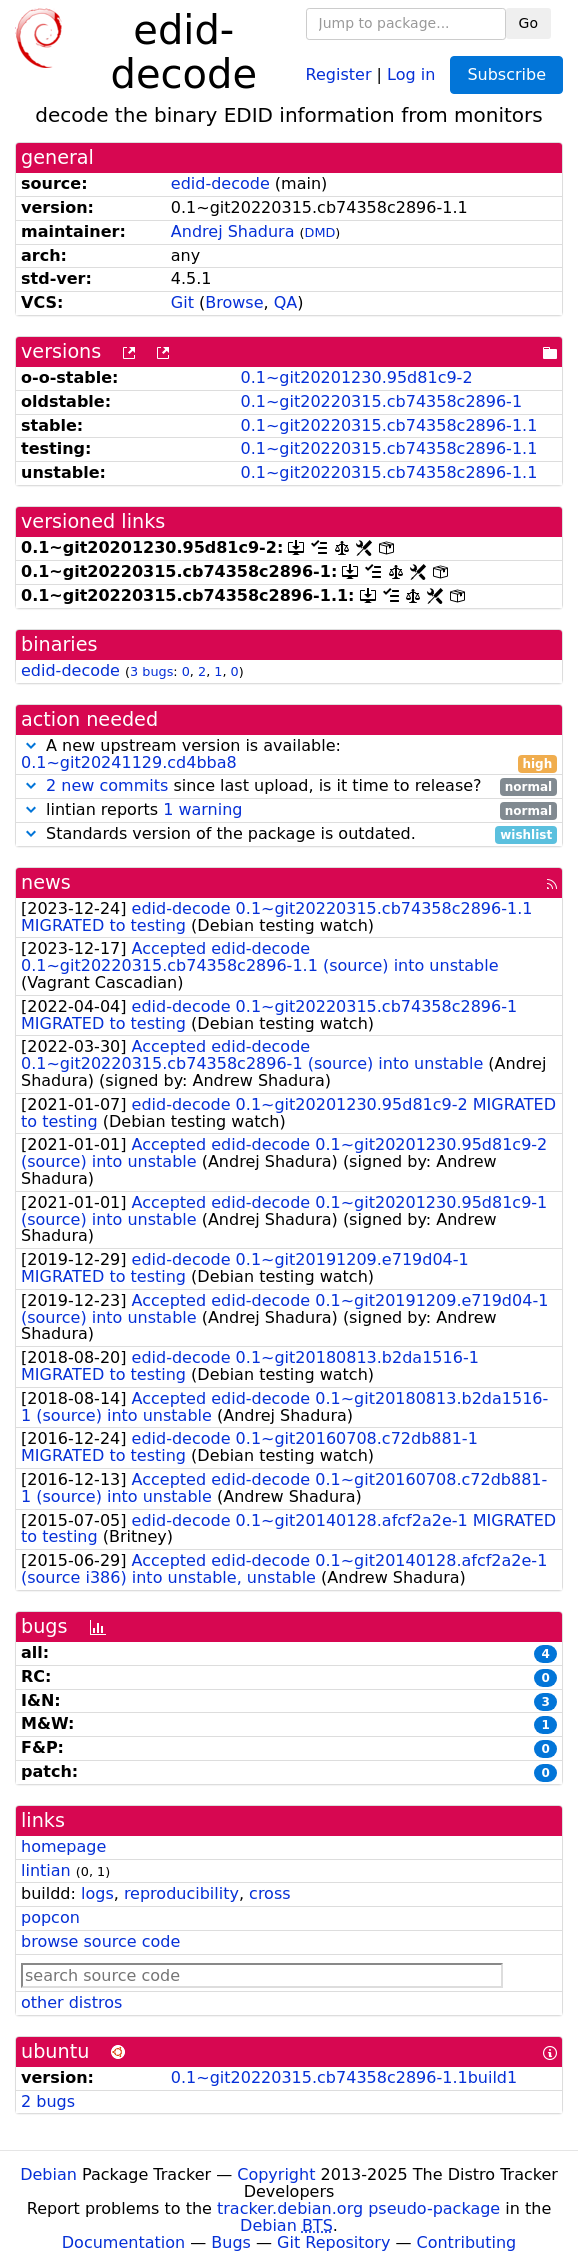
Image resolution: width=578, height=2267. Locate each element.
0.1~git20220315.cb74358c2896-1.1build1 (344, 2077)
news (46, 882)
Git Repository (333, 2242)
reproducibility (181, 1893)
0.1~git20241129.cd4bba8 (129, 762)
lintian (46, 1870)
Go (528, 23)
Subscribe (506, 74)
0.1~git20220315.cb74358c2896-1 (381, 401)
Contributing (467, 2242)
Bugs (231, 2242)
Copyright (276, 2174)
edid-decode (220, 183)
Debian (48, 2174)
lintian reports (289, 810)
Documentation (123, 2242)
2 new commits (107, 785)
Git (182, 302)
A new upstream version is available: (289, 755)
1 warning (202, 809)
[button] (31, 745)
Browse (234, 302)
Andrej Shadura (233, 231)
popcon (50, 1917)
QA (286, 302)
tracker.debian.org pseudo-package (358, 2208)
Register (339, 73)
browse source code (100, 1941)
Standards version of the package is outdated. (289, 834)
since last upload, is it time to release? (289, 786)
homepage (63, 1846)
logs (97, 1893)
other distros (71, 2002)
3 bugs (151, 671)
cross (269, 1893)
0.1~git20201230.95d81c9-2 (356, 377)
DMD (320, 232)
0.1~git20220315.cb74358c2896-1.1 (388, 425)
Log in (411, 73)
